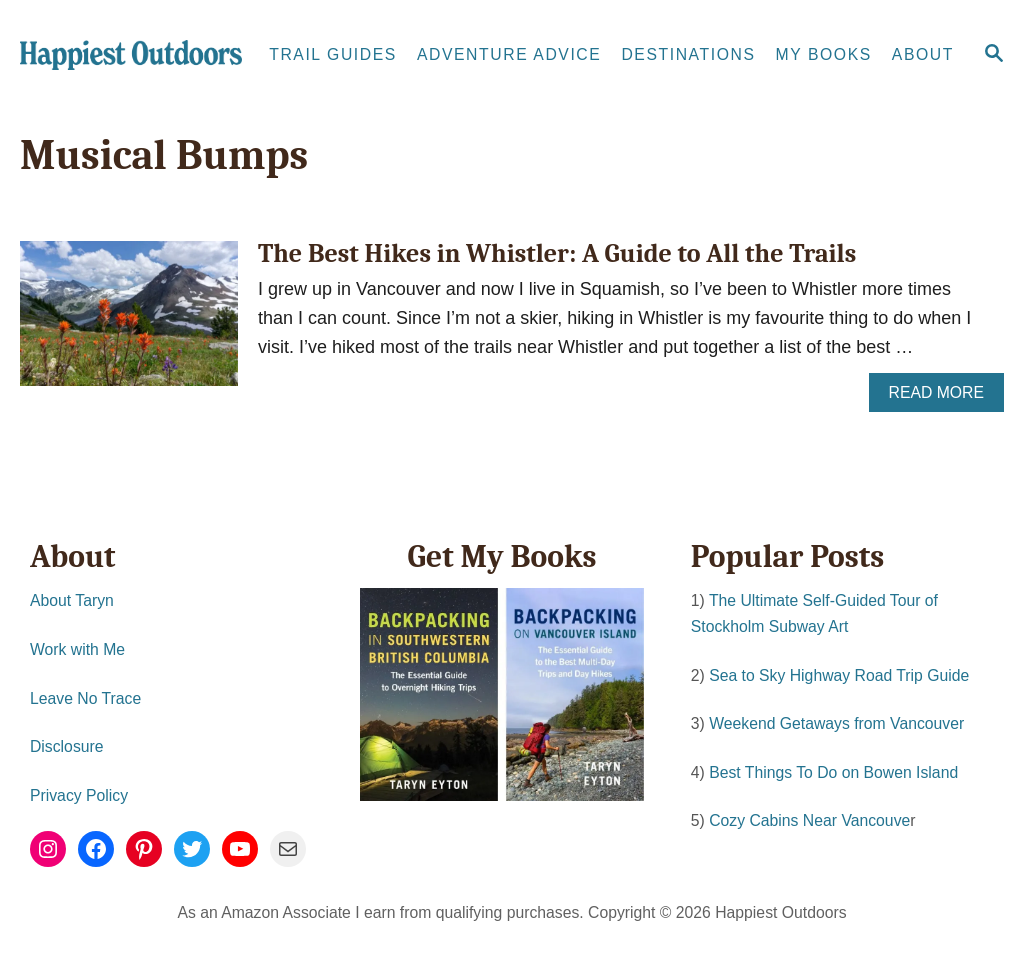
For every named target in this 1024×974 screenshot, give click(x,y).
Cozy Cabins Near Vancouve (809, 820)
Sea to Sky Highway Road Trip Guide (839, 675)
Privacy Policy (79, 795)
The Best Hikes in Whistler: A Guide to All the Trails (557, 254)
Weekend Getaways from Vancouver (836, 723)
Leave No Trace (85, 698)
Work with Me (77, 649)
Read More (943, 397)
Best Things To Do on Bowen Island (833, 772)
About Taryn (72, 600)
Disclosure (67, 746)
